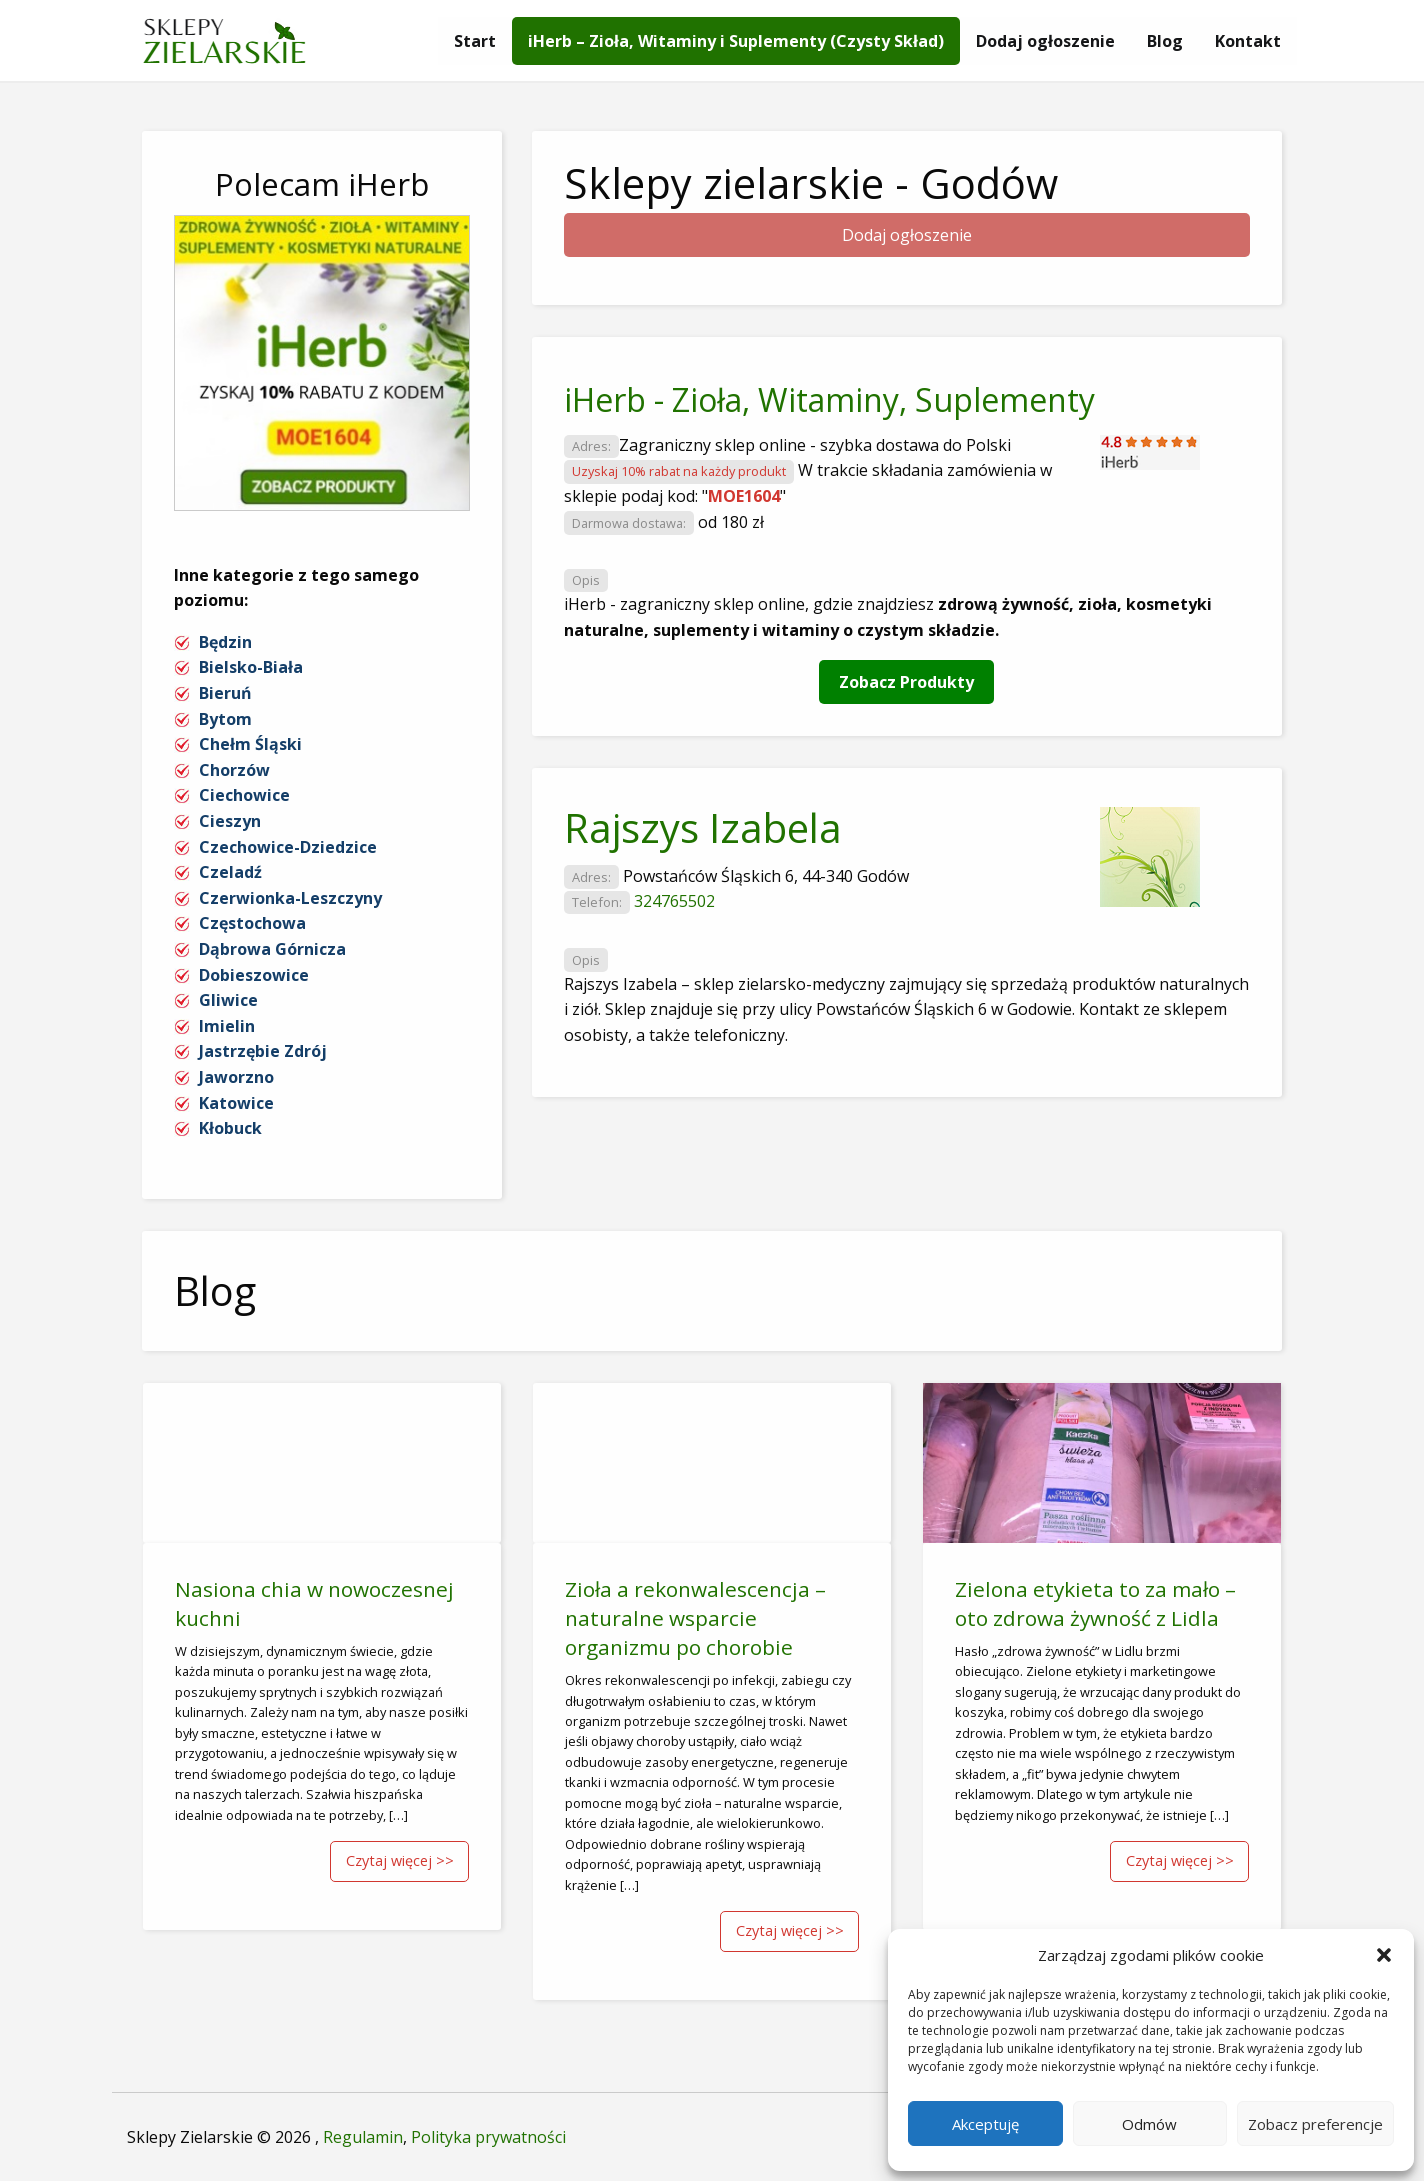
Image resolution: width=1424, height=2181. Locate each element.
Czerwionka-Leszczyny (290, 898)
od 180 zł (731, 522)
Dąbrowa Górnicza (272, 949)
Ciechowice (244, 795)
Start (475, 41)
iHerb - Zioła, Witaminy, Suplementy (829, 399)
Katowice (236, 1103)
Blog (1165, 41)
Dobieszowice (254, 975)
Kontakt (1248, 41)
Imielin (227, 1026)
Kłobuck (230, 1128)
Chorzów (234, 770)
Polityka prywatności (488, 2137)
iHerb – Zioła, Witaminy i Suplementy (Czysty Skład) (736, 41)
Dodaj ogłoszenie (1045, 41)
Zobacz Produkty (906, 682)
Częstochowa (252, 923)
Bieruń (225, 693)
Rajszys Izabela (703, 827)
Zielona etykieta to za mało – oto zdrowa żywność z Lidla (1095, 1603)
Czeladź (230, 872)
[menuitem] (475, 41)
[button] (1384, 1955)
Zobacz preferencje (1315, 2124)
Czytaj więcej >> (400, 1860)
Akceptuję (985, 2124)
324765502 (674, 901)
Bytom (225, 719)
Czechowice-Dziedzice (288, 847)
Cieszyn (230, 821)
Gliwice (228, 1000)
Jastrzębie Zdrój (263, 1051)
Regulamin (363, 2137)
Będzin (225, 642)
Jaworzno (236, 1077)
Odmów (1149, 2124)
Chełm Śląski (250, 744)
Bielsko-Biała (251, 667)
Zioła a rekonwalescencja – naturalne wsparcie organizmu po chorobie (695, 1618)
